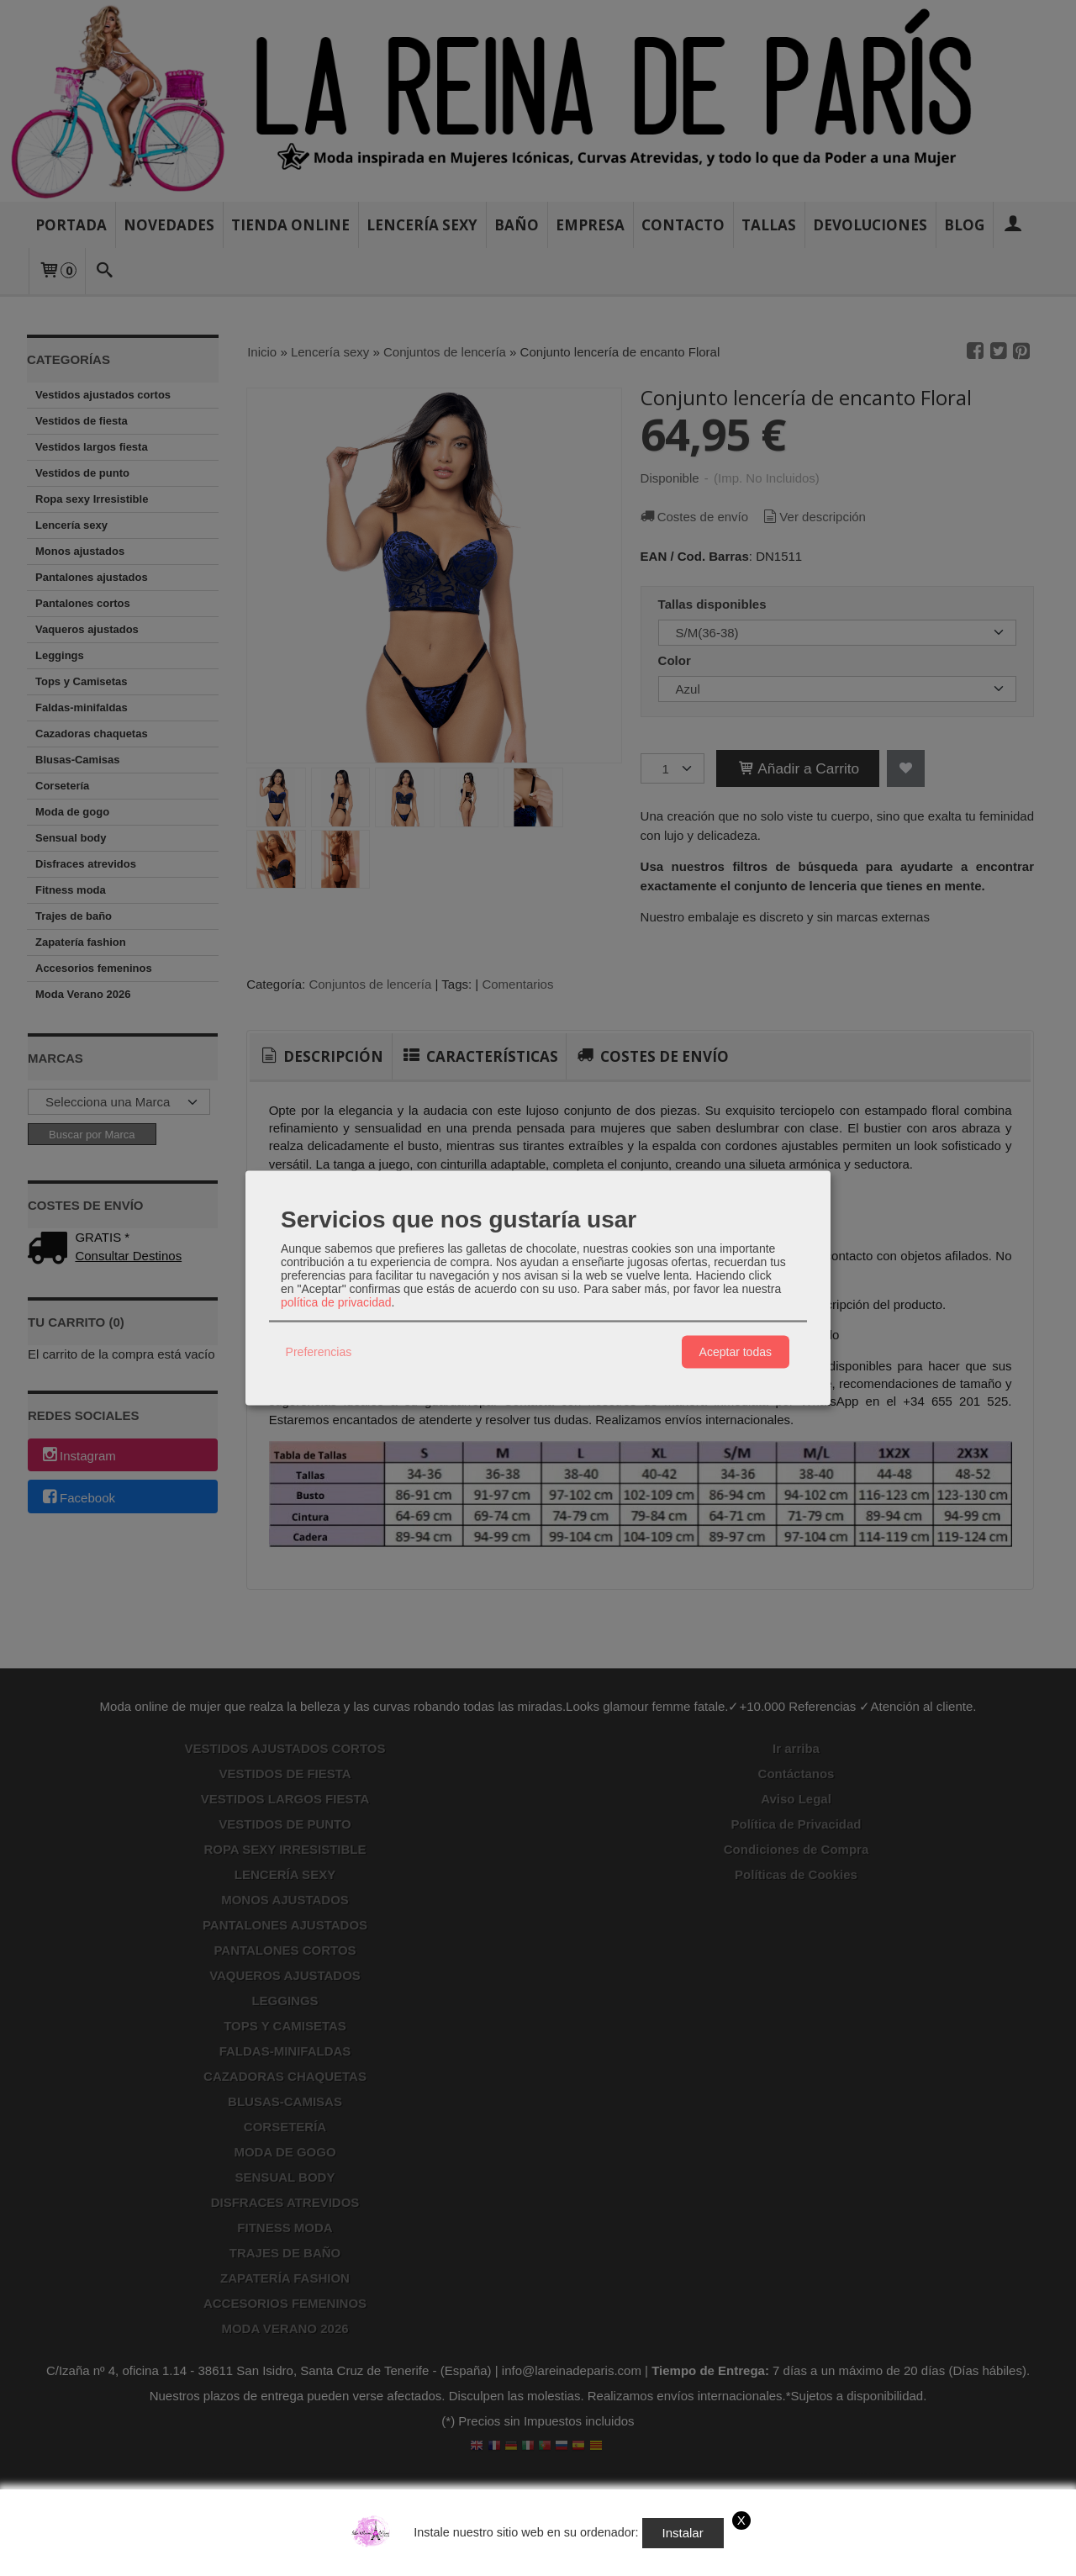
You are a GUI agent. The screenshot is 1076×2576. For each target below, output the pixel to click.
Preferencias (319, 1352)
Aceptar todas (735, 1352)
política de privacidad (336, 1301)
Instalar (683, 2533)
